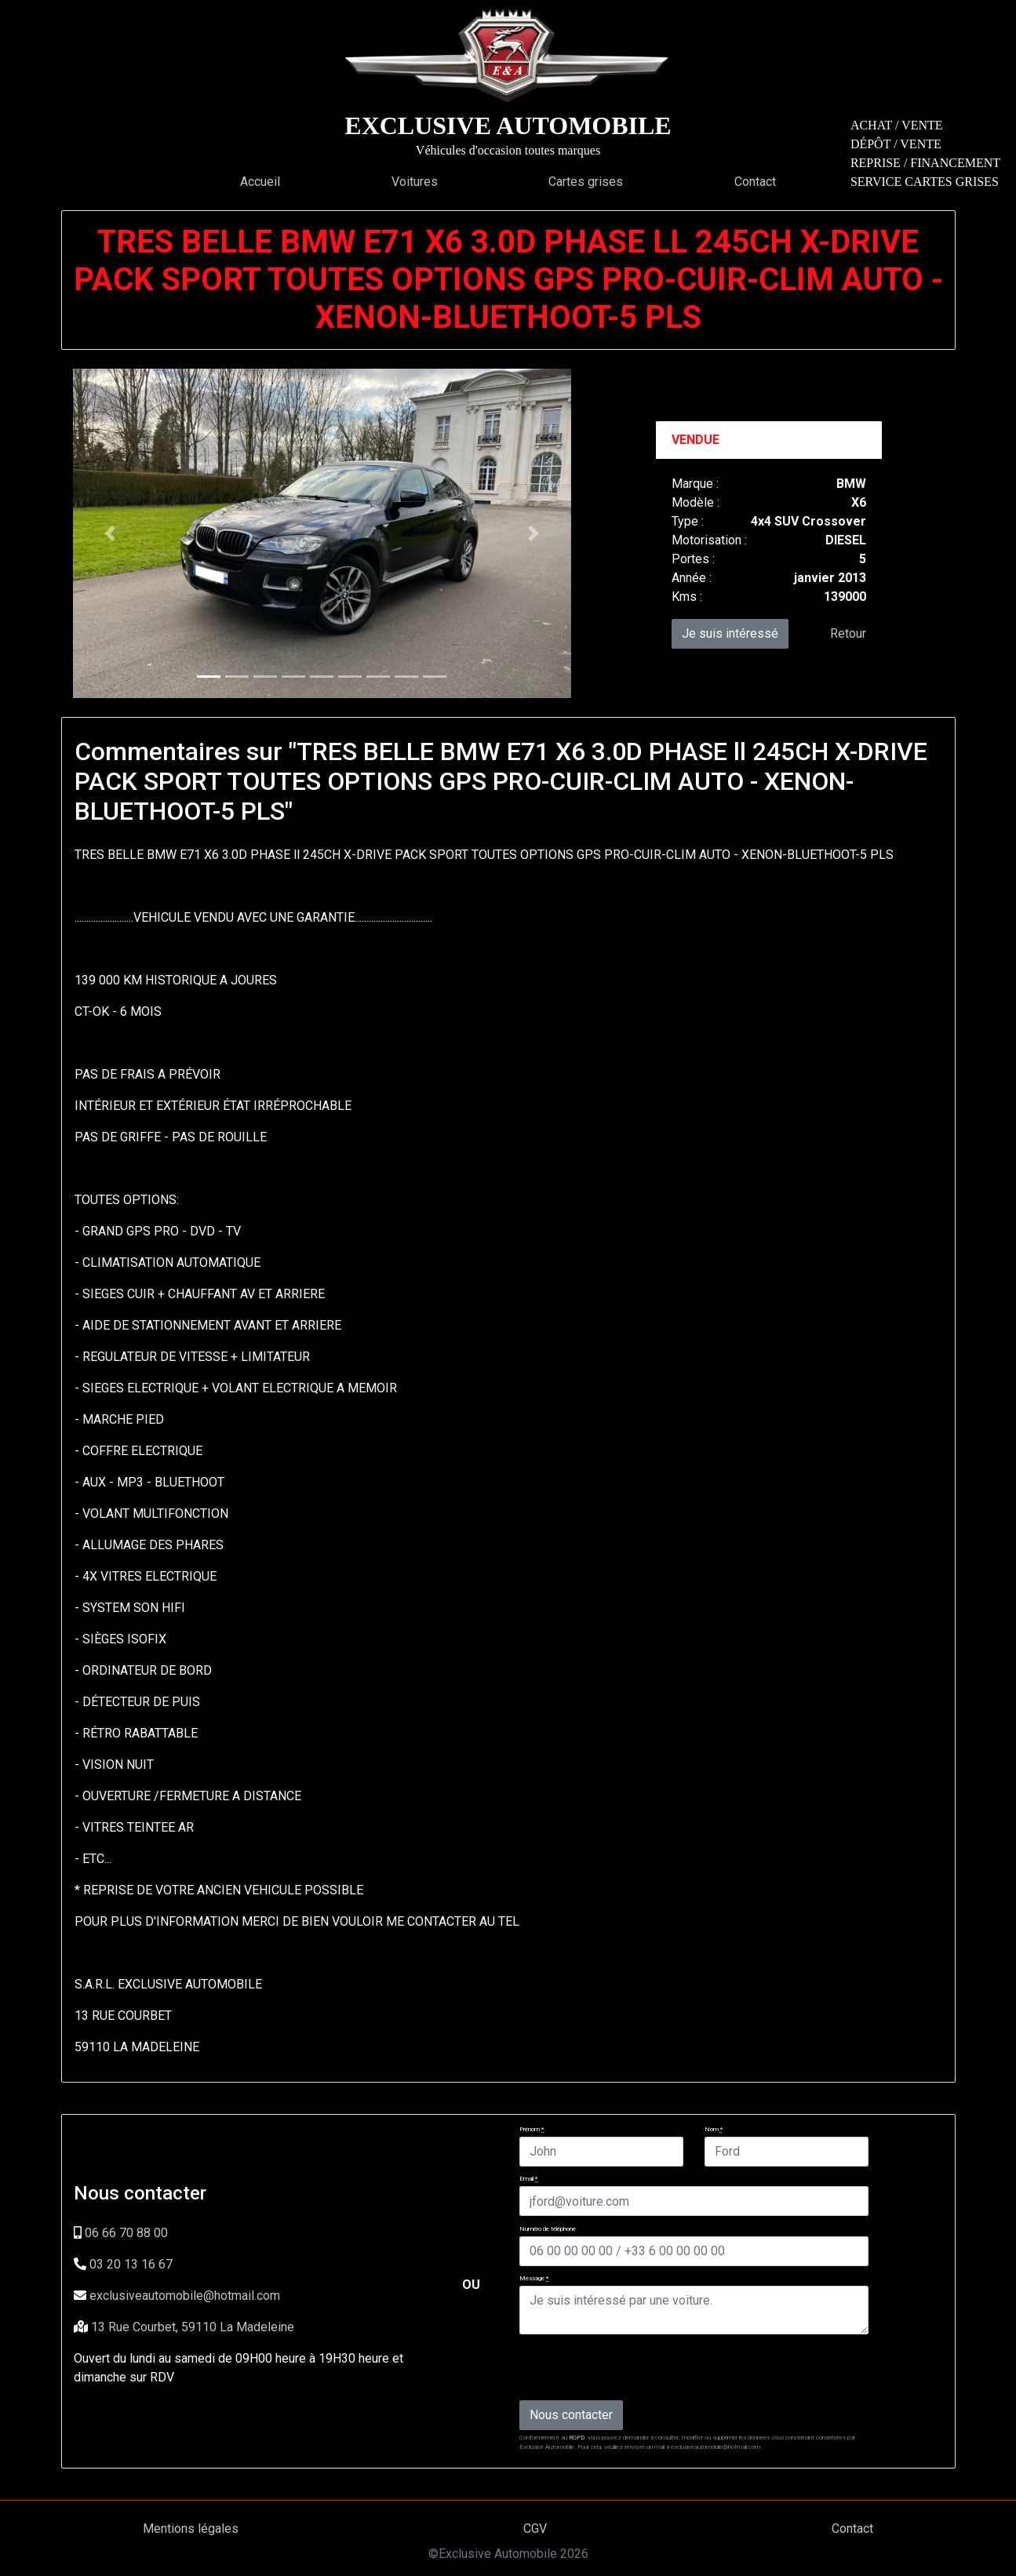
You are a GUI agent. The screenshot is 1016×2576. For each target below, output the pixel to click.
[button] (110, 533)
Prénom (531, 2129)
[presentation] (638, 2366)
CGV (535, 2528)
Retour (848, 633)
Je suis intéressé (730, 633)
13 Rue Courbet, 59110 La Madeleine (192, 2326)
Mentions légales (191, 2528)
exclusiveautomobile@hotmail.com (184, 2295)
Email (528, 2178)
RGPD (576, 2437)
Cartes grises (585, 181)
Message (533, 2278)
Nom (714, 2129)
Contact (755, 181)
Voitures (414, 181)
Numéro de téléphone (547, 2228)
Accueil (260, 181)
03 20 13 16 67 (131, 2264)
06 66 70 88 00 (126, 2232)
